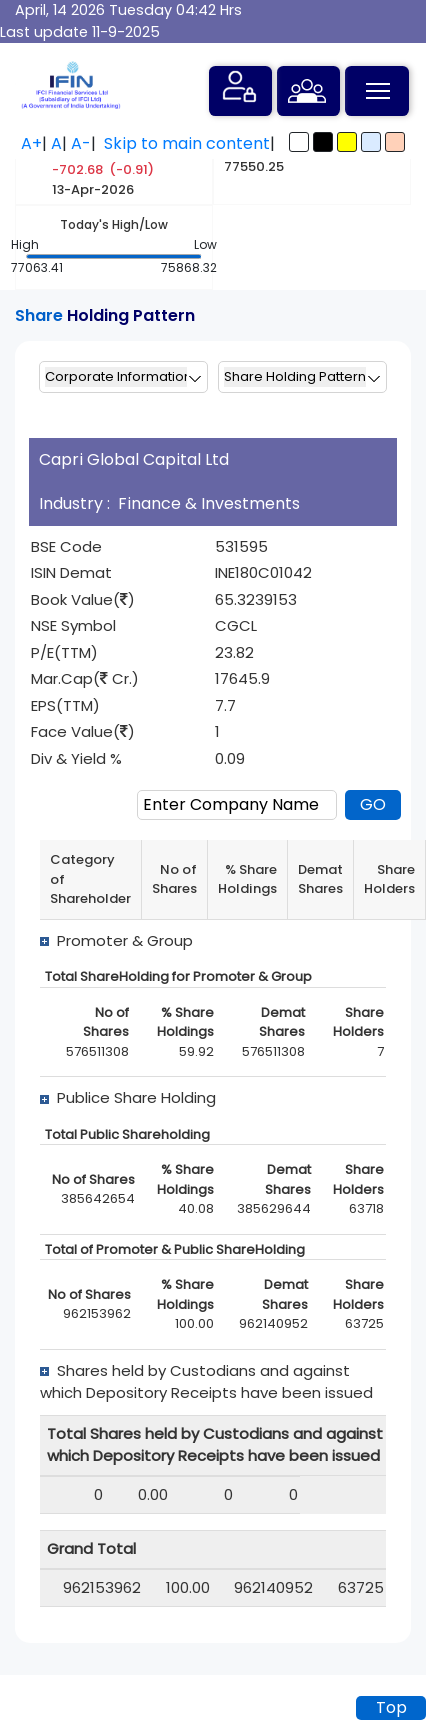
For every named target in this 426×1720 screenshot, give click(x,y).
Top (391, 1707)
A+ (31, 143)
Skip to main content (187, 143)
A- (81, 143)
